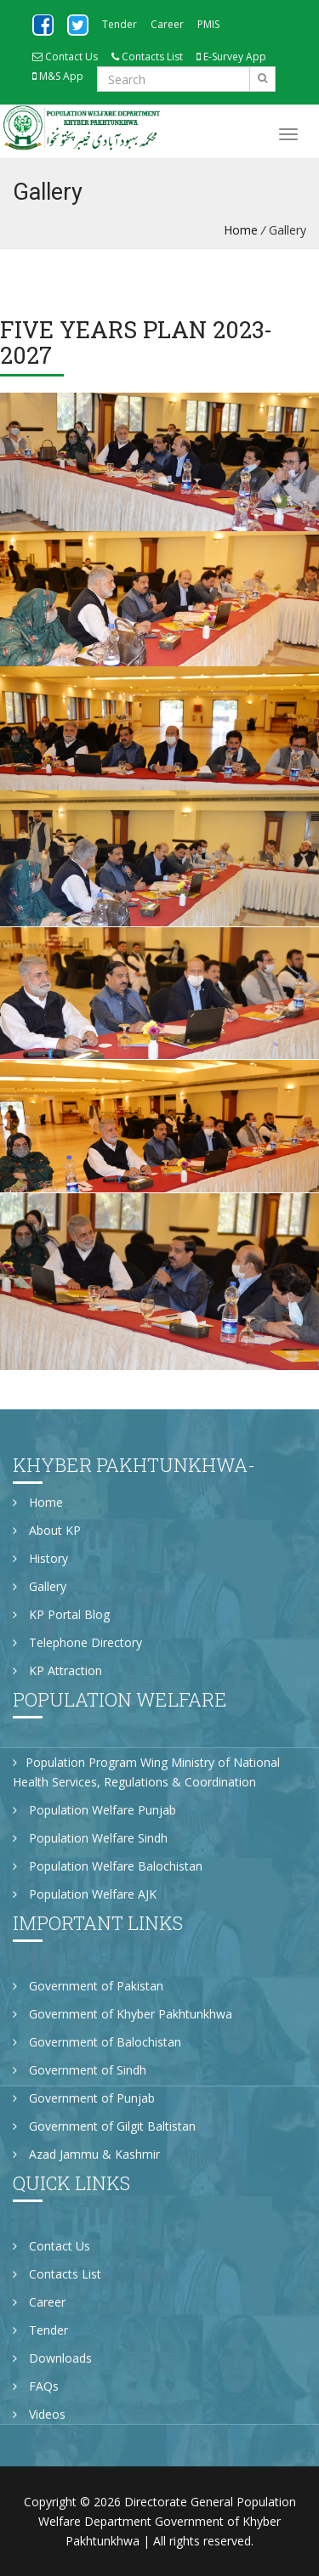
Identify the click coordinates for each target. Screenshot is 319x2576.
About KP (47, 1530)
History (40, 1558)
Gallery (39, 1586)
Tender (119, 24)
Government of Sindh (79, 2070)
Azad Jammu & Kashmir (86, 2154)
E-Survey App (231, 56)
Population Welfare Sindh (90, 1838)
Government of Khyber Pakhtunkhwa (122, 2014)
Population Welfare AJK (85, 1894)
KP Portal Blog (61, 1614)
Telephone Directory (77, 1642)
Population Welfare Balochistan (107, 1866)
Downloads (52, 2358)
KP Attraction (57, 1670)
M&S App (57, 76)
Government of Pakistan (88, 1986)
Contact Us (65, 56)
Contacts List (147, 56)
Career (167, 24)
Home (241, 230)
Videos (39, 2414)
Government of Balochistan (97, 2042)
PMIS (208, 24)
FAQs (36, 2386)
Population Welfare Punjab (94, 1810)
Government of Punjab (84, 2098)
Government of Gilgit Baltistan (104, 2126)
